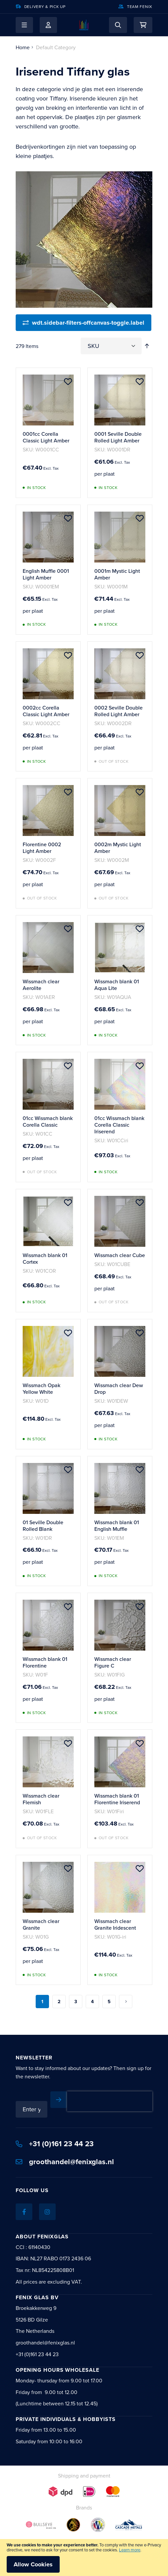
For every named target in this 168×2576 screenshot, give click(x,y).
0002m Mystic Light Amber (117, 848)
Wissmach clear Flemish (41, 1799)
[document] (84, 2557)
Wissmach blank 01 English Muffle (116, 1525)
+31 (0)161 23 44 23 (55, 2143)
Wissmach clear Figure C (112, 1662)
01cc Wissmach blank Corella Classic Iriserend (119, 1124)
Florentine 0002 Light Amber (42, 848)
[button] (24, 25)
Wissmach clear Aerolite (41, 985)
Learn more (129, 2550)
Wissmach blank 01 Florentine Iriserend (117, 1799)
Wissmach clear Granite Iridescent (115, 1924)
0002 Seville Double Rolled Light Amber (118, 711)
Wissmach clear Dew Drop (118, 1388)
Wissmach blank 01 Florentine (45, 1662)
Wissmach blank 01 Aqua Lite (116, 985)
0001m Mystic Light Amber (117, 574)
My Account (48, 25)
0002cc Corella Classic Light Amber (46, 711)
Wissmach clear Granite (41, 1924)
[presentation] (109, 2101)
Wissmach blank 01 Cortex (45, 1258)
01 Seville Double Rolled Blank (43, 1525)
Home (23, 47)
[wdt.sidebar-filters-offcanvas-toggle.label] (83, 322)
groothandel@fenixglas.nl (65, 2161)
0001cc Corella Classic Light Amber (46, 437)
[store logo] (83, 25)
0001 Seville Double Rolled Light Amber (118, 437)
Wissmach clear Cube (119, 1255)
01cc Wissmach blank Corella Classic (48, 1121)
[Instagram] (47, 2211)
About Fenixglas (42, 2236)
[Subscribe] (58, 2099)
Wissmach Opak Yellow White (41, 1388)
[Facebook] (24, 2211)
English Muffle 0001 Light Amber (46, 574)
